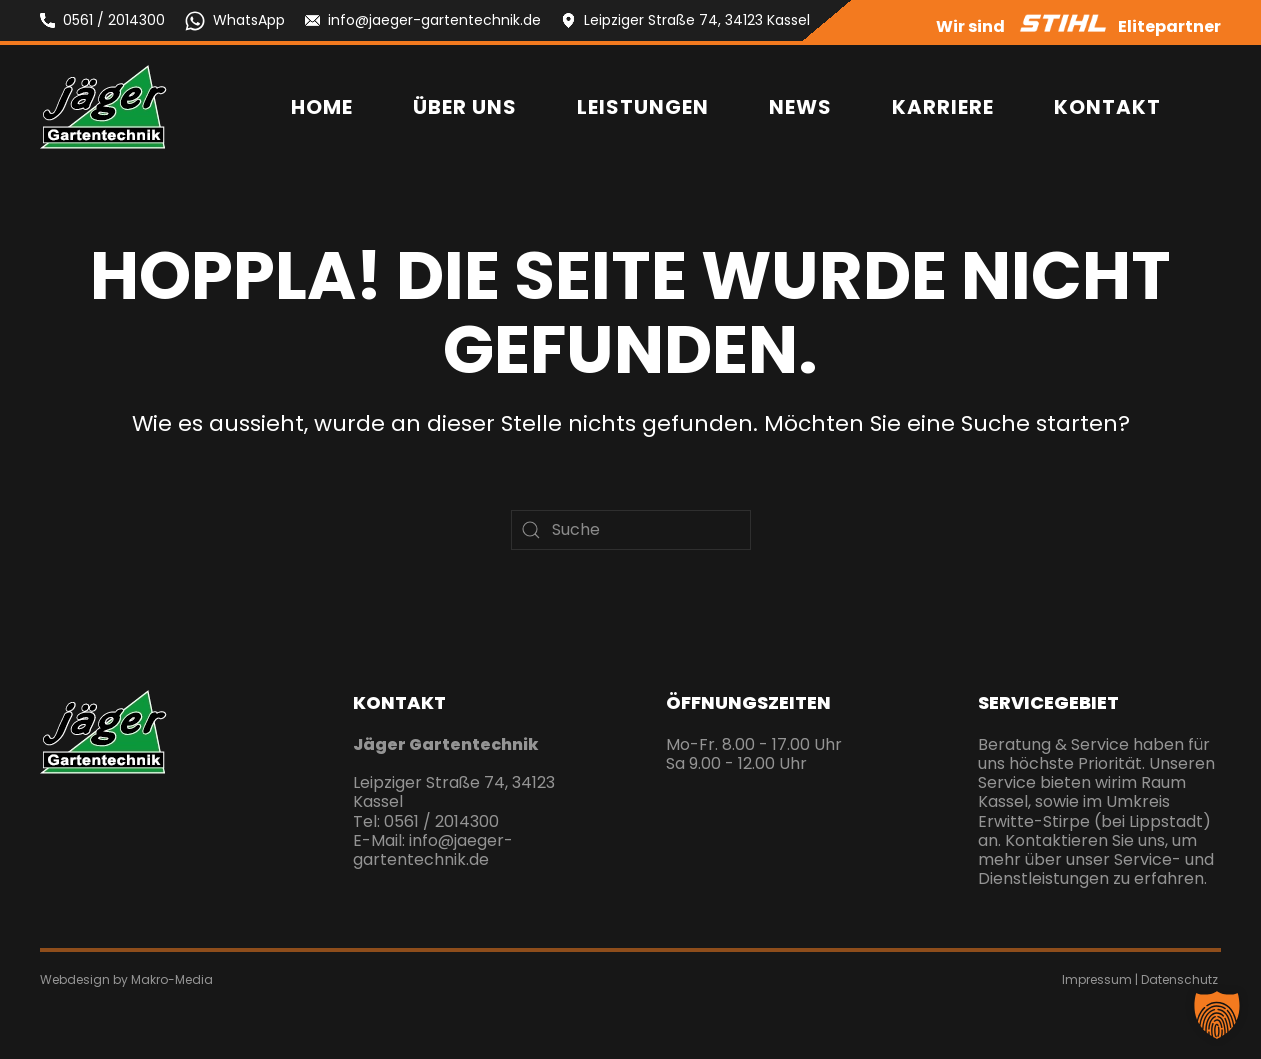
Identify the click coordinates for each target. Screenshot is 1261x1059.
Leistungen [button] (643, 107)
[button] (1217, 1015)
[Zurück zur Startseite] (103, 107)
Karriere (943, 107)
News (800, 107)
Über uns (465, 107)
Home (322, 107)
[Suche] (631, 530)
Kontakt (1107, 107)
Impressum (1097, 979)
